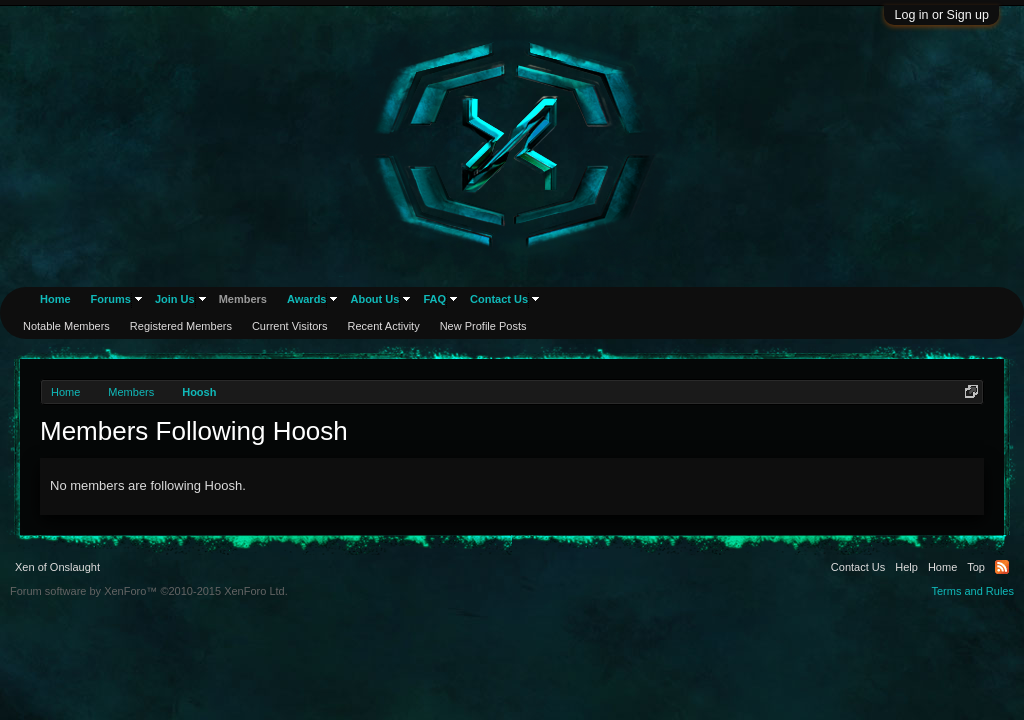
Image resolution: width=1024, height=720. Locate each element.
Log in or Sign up (941, 15)
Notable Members (66, 326)
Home (55, 299)
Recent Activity (384, 326)
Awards (307, 299)
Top (976, 567)
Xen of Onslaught (57, 567)
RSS (1002, 567)
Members (243, 299)
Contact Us (499, 299)
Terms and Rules (972, 591)
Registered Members (181, 326)
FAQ (434, 299)
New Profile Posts (483, 326)
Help (906, 567)
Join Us (175, 299)
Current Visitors (290, 326)
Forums (111, 299)
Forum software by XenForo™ (149, 591)
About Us (374, 299)
